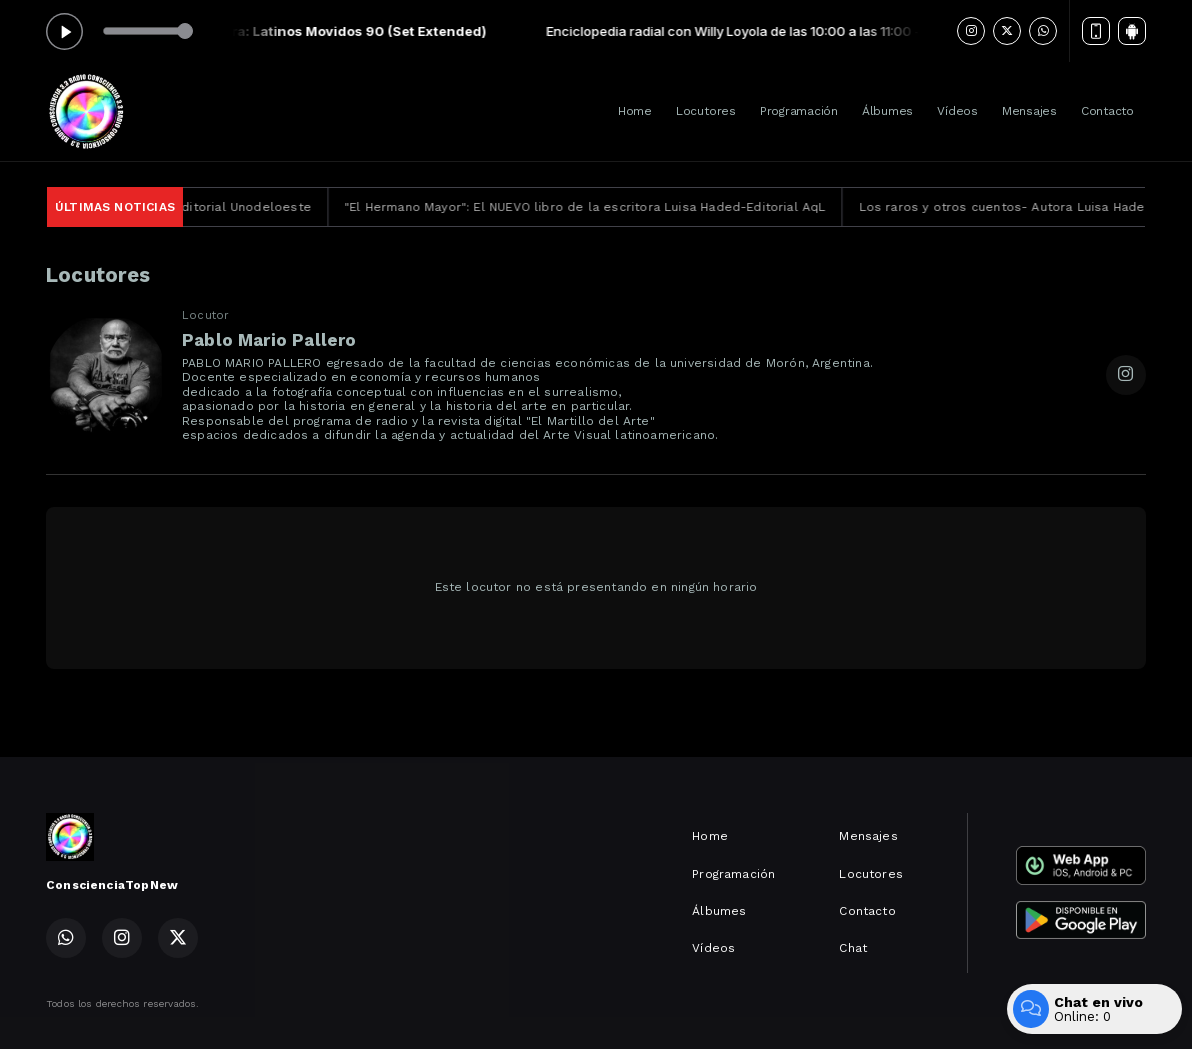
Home (635, 111)
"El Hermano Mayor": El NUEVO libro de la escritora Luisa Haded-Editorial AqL (603, 207)
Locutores (706, 111)
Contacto (1107, 111)
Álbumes (887, 111)
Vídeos (957, 111)
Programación (799, 111)
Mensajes (1029, 111)
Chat (853, 948)
